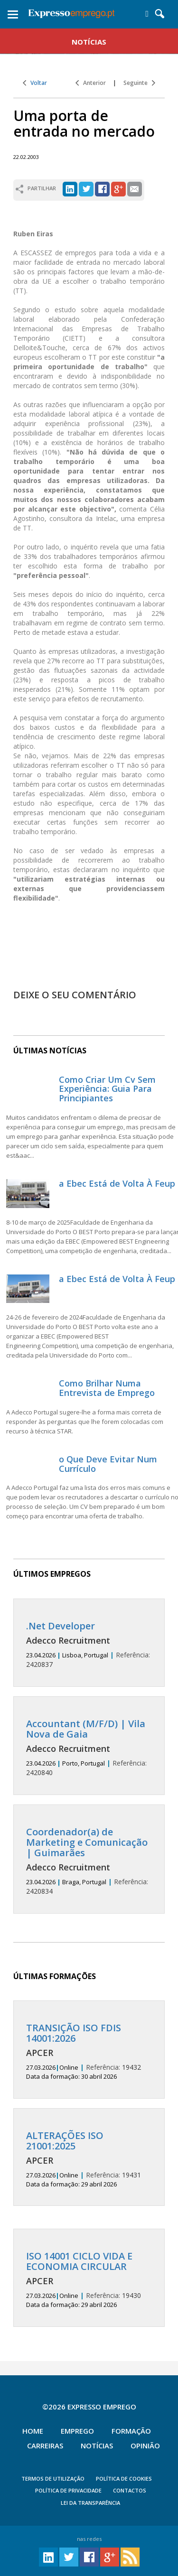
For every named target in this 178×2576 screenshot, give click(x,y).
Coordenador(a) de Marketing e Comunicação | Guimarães (87, 1842)
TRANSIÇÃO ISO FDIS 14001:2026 (73, 2033)
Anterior (90, 83)
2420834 (89, 1861)
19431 (89, 2159)
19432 (89, 2052)
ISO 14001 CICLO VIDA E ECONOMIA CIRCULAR (79, 2261)
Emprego (77, 2431)
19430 (89, 2280)
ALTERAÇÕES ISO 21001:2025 (64, 2140)
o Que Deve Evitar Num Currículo (108, 1463)
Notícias (97, 2445)
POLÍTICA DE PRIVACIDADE (68, 2490)
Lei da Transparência (90, 2502)
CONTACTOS (129, 2490)
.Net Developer (60, 1625)
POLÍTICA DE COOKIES (124, 2478)
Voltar (35, 83)
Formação (131, 2431)
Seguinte (139, 83)
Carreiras (45, 2445)
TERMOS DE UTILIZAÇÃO (52, 2478)
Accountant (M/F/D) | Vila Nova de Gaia (85, 1728)
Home (32, 2431)
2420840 (89, 1748)
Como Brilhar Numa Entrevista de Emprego (107, 1387)
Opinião (145, 2445)
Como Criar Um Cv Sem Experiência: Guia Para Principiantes (107, 1089)
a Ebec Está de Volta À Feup (117, 1183)
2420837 (89, 1645)
